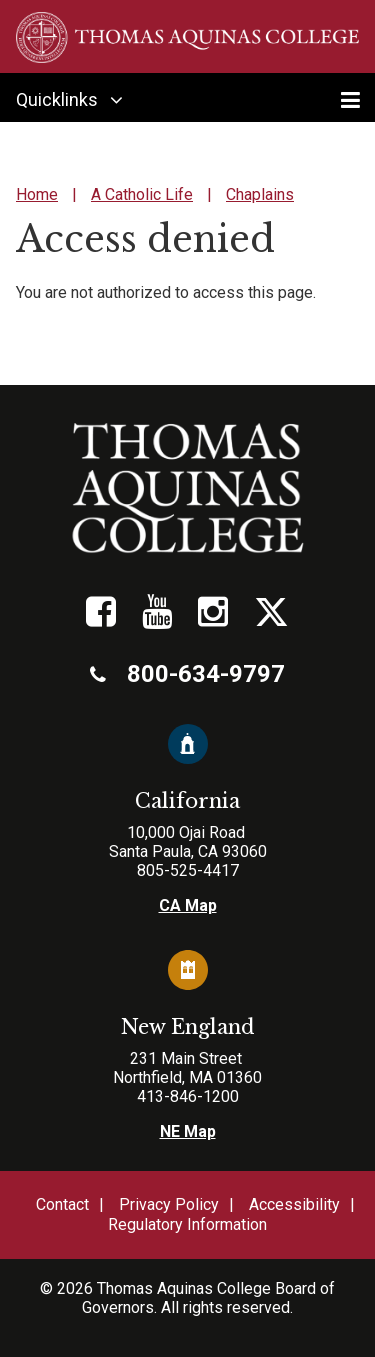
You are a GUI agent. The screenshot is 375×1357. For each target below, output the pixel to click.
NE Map (188, 1131)
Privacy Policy (169, 1204)
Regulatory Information (187, 1224)
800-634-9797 (187, 674)
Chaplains (260, 194)
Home (37, 194)
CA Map (188, 905)
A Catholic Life (142, 194)
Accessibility (294, 1204)
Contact (62, 1204)
